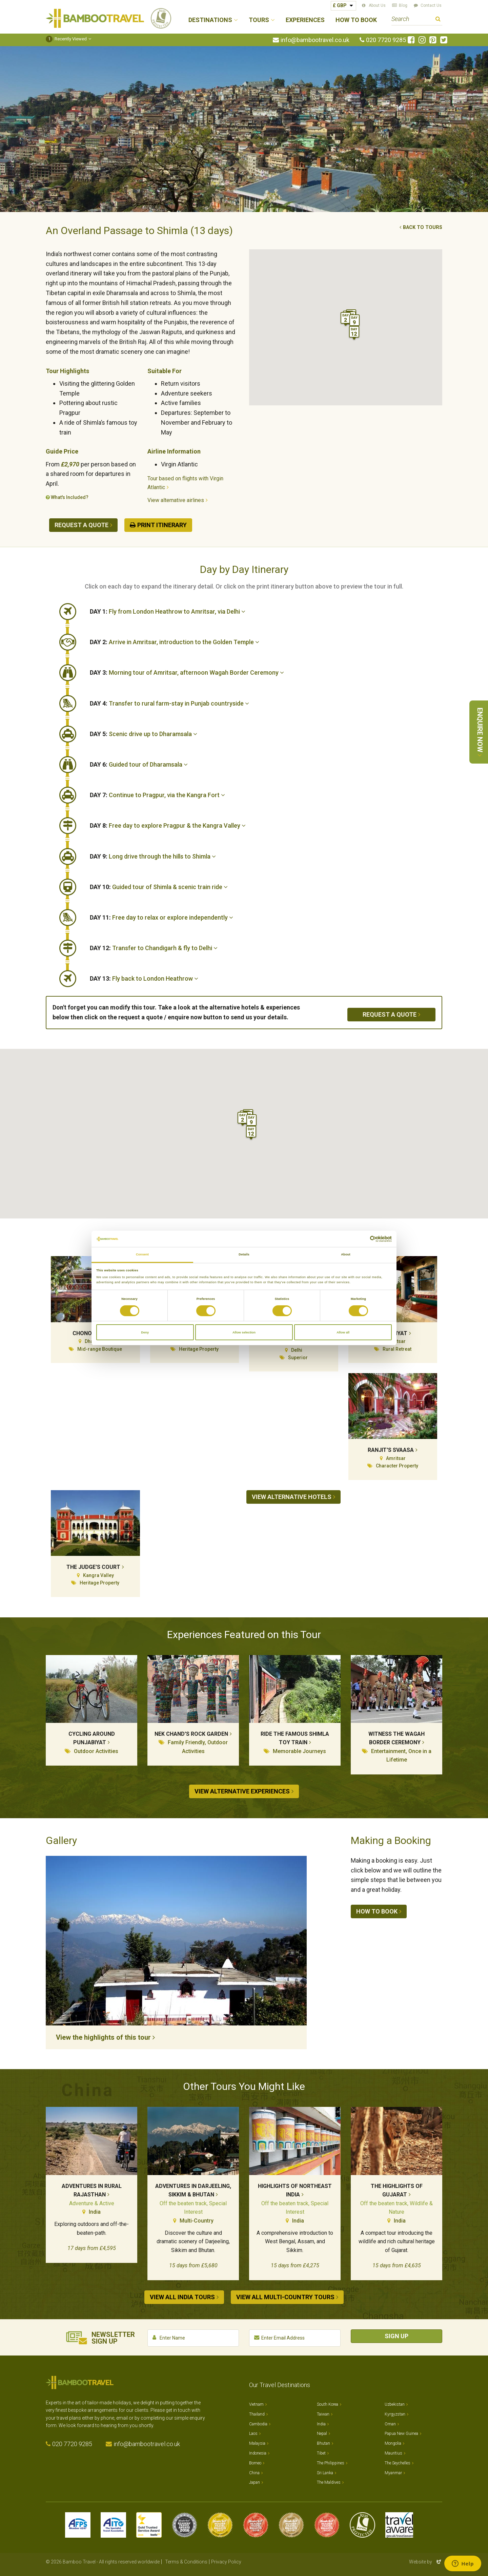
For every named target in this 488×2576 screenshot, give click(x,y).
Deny (145, 1332)
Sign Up (396, 2336)
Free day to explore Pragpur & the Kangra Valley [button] (168, 825)
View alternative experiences (242, 1791)
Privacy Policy (226, 2561)
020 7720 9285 (386, 40)
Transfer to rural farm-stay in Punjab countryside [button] (169, 703)
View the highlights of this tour (103, 2037)
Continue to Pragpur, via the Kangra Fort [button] (157, 795)
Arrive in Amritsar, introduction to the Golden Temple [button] (174, 642)
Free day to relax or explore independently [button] (161, 917)
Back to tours (422, 227)
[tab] (266, 611)
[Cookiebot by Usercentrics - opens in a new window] (362, 1239)
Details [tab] (244, 1254)
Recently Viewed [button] (66, 38)
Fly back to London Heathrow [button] (144, 978)
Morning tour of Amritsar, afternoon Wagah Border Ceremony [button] (187, 672)
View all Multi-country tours (285, 2297)
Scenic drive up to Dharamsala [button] (143, 733)
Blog (403, 5)
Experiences (305, 20)
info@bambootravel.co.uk (315, 40)
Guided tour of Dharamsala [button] (139, 764)
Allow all (343, 1332)
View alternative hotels (291, 1496)
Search (438, 19)
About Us (377, 5)
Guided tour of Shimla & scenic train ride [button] (159, 886)
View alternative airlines (175, 500)
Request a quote (81, 524)
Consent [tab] (142, 1254)
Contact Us (431, 5)
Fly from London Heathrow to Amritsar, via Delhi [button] (167, 611)
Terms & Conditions (186, 2561)
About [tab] (345, 1254)
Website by (425, 2561)
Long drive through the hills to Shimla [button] (153, 856)
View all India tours (182, 2297)
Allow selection (244, 1332)
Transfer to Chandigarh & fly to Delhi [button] (154, 947)
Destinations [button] (210, 20)
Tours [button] (259, 20)
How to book (377, 1911)
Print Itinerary (162, 524)
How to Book (356, 20)
